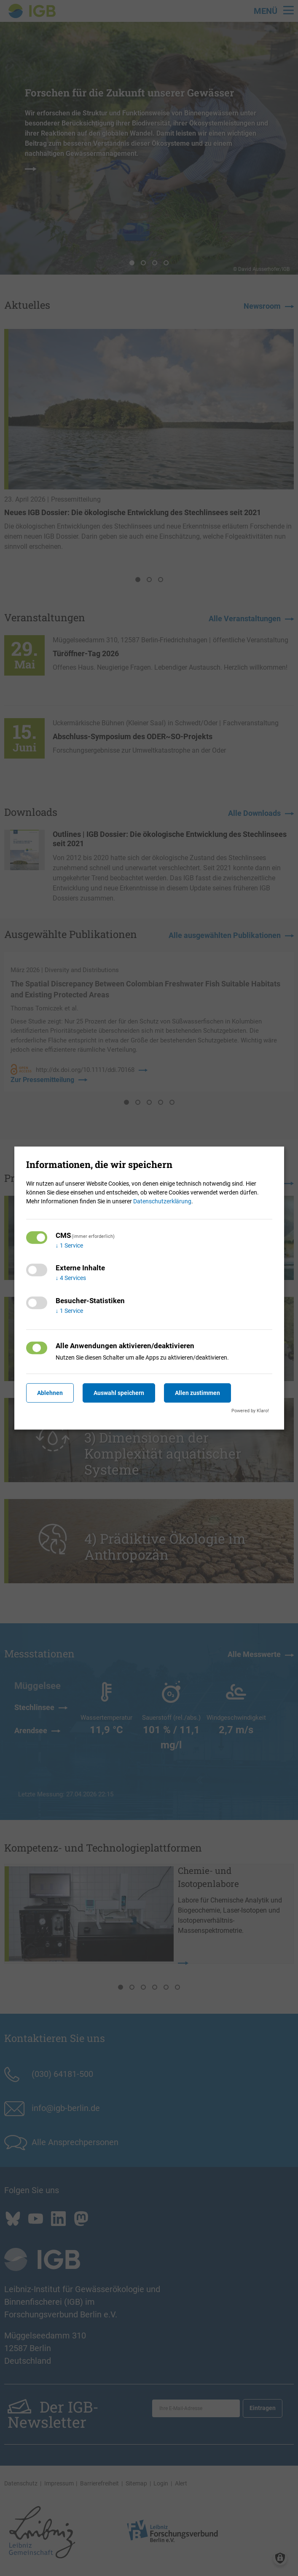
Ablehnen (50, 1393)
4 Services (71, 1278)
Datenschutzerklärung (162, 1201)
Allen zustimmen (197, 1393)
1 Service (69, 1245)
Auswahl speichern (119, 1393)
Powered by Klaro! (250, 1411)
